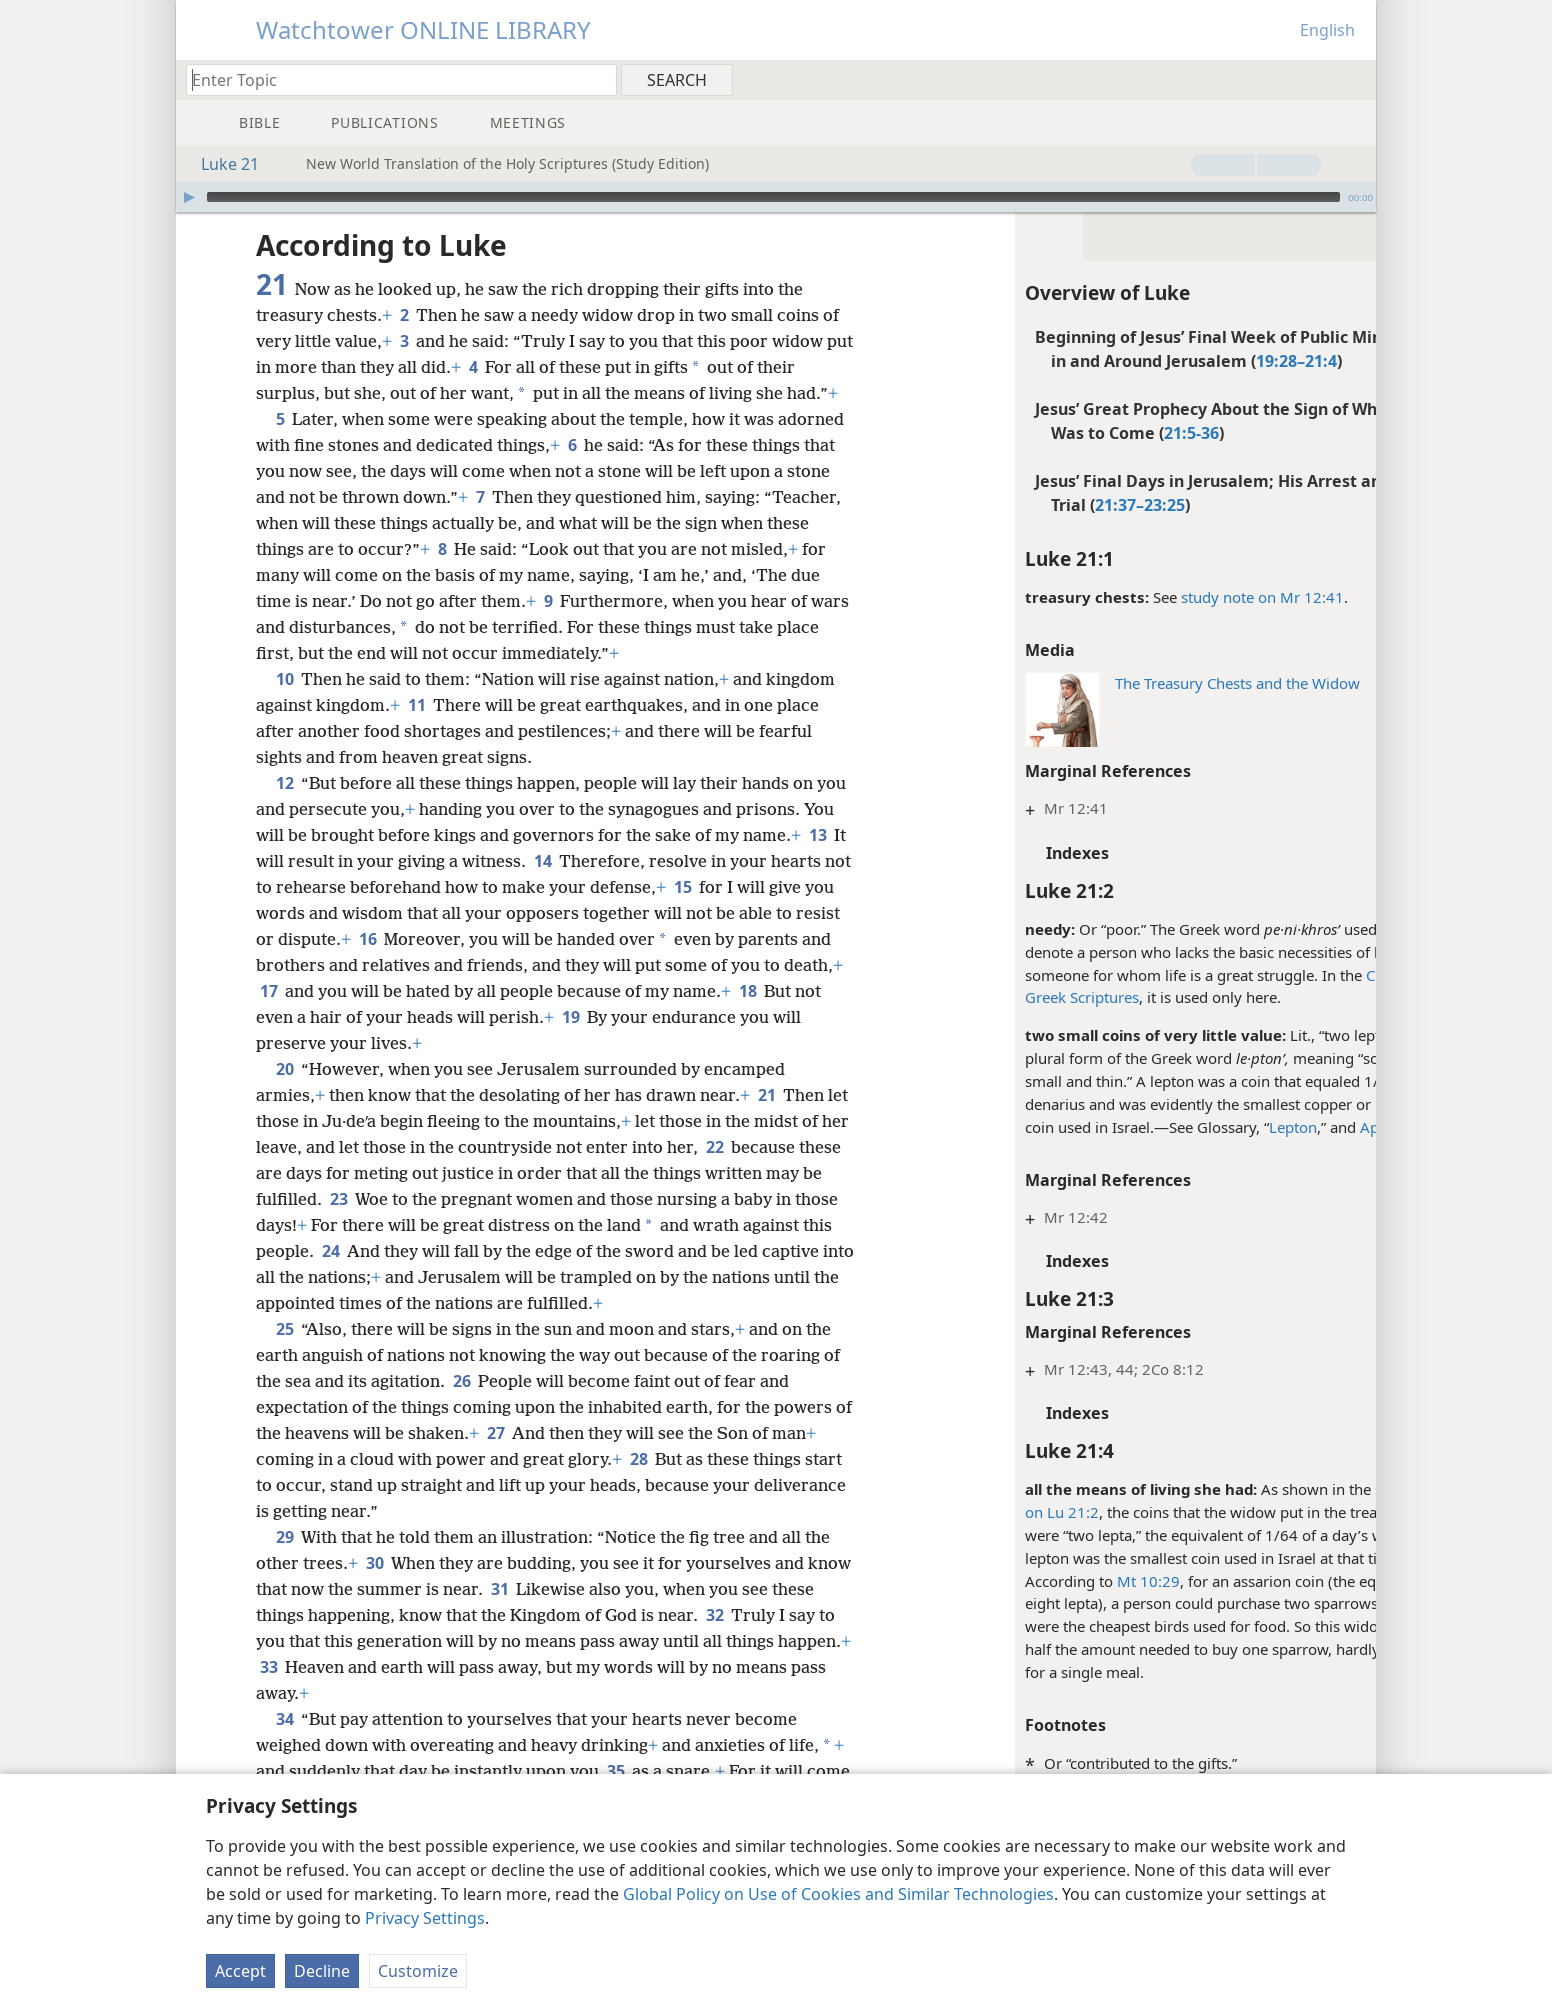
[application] (776, 197)
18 (810, 991)
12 (284, 783)
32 (760, 1615)
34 (284, 1719)
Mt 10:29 (1059, 1581)
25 (284, 1329)
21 (766, 1095)
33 (345, 1667)
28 (638, 1459)
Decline (322, 1971)
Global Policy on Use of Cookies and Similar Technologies (838, 1894)
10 (284, 679)
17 (331, 991)
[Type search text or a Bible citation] (392, 79)
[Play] (189, 197)
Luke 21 (220, 164)
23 (361, 1199)
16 (415, 939)
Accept (240, 1971)
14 (542, 861)
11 (416, 705)
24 (363, 1251)
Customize (418, 1971)
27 (515, 1433)
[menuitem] (1353, 79)
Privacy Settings (425, 1918)
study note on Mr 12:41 (1173, 597)
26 (461, 1381)
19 (631, 1017)
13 (817, 835)
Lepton (1204, 1127)
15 (712, 887)
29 (284, 1537)
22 (745, 1147)
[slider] (773, 197)
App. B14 (1303, 1127)
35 (615, 1771)
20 (284, 1069)
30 (374, 1563)
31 (546, 1589)
